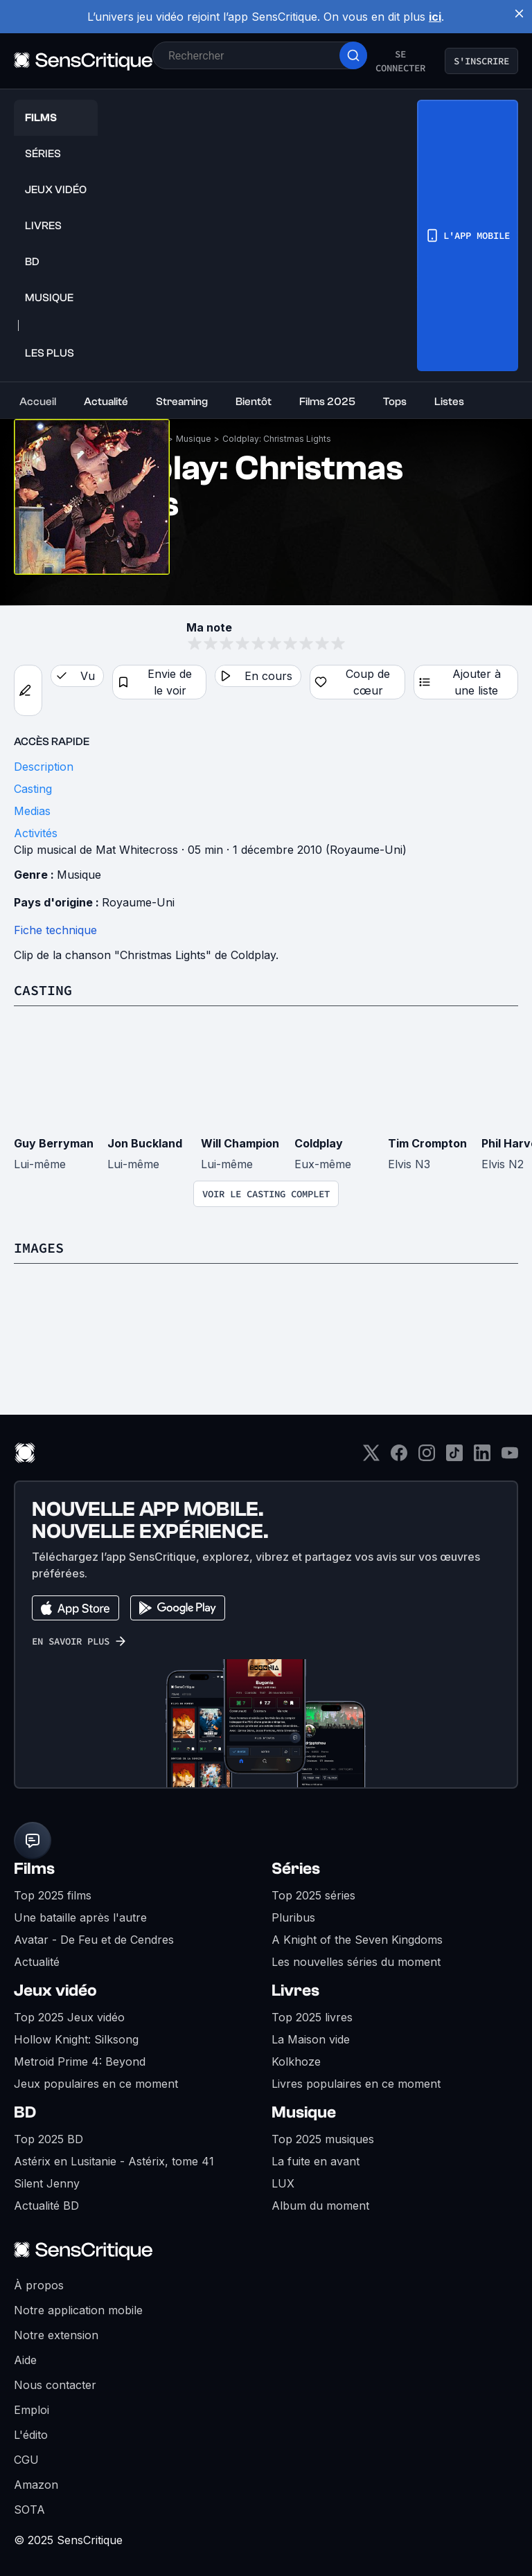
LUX (283, 2183)
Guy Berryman (54, 1143)
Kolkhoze (296, 2061)
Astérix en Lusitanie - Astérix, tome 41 (114, 2161)
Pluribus (293, 1917)
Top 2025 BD (48, 2139)
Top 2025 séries (313, 1895)
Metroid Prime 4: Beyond (79, 2061)
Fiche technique (55, 930)
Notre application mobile (78, 2310)
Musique (193, 438)
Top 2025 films (52, 1895)
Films (34, 1868)
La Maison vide (311, 2039)
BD (25, 2112)
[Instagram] (426, 1457)
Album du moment (320, 2205)
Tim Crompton (427, 1143)
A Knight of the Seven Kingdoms (357, 1940)
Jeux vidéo (55, 1990)
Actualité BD (46, 2205)
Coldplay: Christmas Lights (276, 438)
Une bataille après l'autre (80, 1917)
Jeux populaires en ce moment (96, 2084)
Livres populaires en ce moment (356, 2084)
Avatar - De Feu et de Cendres (94, 1940)
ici (435, 17)
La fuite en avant (316, 2161)
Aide (25, 2360)
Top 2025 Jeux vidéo (69, 2017)
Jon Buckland (144, 1143)
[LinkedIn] (482, 1457)
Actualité (37, 1962)
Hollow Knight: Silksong (76, 2039)
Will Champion (240, 1143)
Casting (43, 990)
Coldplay (318, 1143)
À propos (39, 2285)
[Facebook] (399, 1457)
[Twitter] (371, 1457)
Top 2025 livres (312, 2017)
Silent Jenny (47, 2183)
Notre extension (56, 2335)
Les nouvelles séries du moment (356, 1962)
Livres (295, 1990)
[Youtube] (510, 1457)
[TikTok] (454, 1457)
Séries (296, 1868)
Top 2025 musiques (323, 2139)
